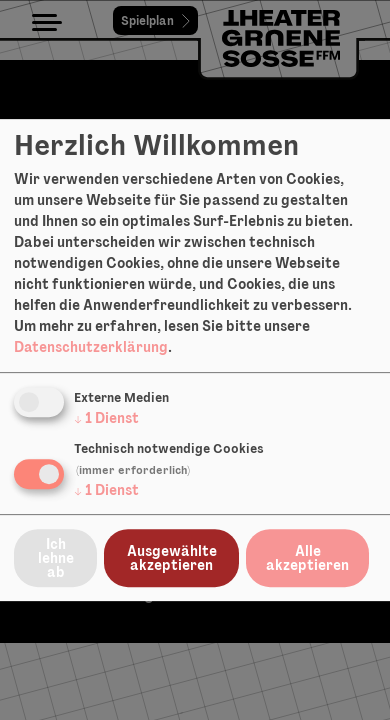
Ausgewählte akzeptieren (172, 558)
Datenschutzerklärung (91, 347)
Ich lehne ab (56, 558)
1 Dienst (106, 418)
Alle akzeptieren (307, 558)
